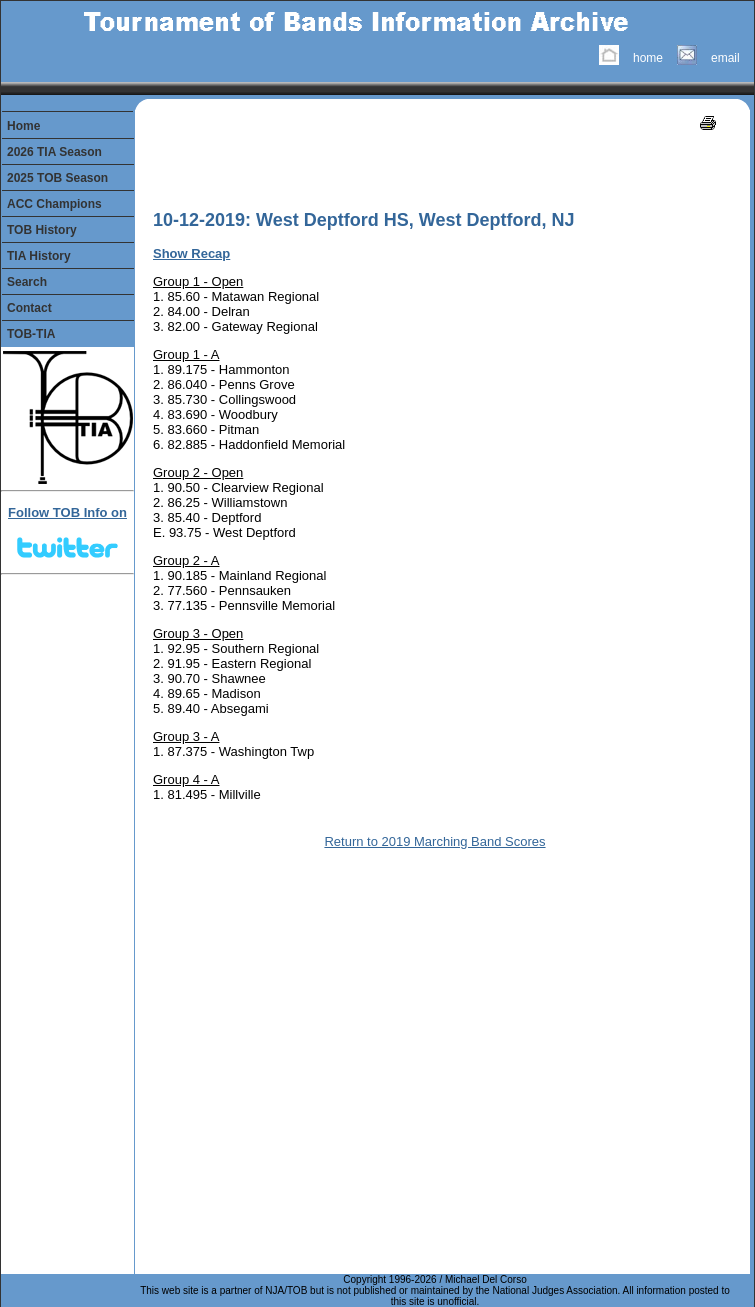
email (725, 58)
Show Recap (191, 253)
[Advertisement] (271, 165)
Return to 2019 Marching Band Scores (434, 841)
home (648, 58)
